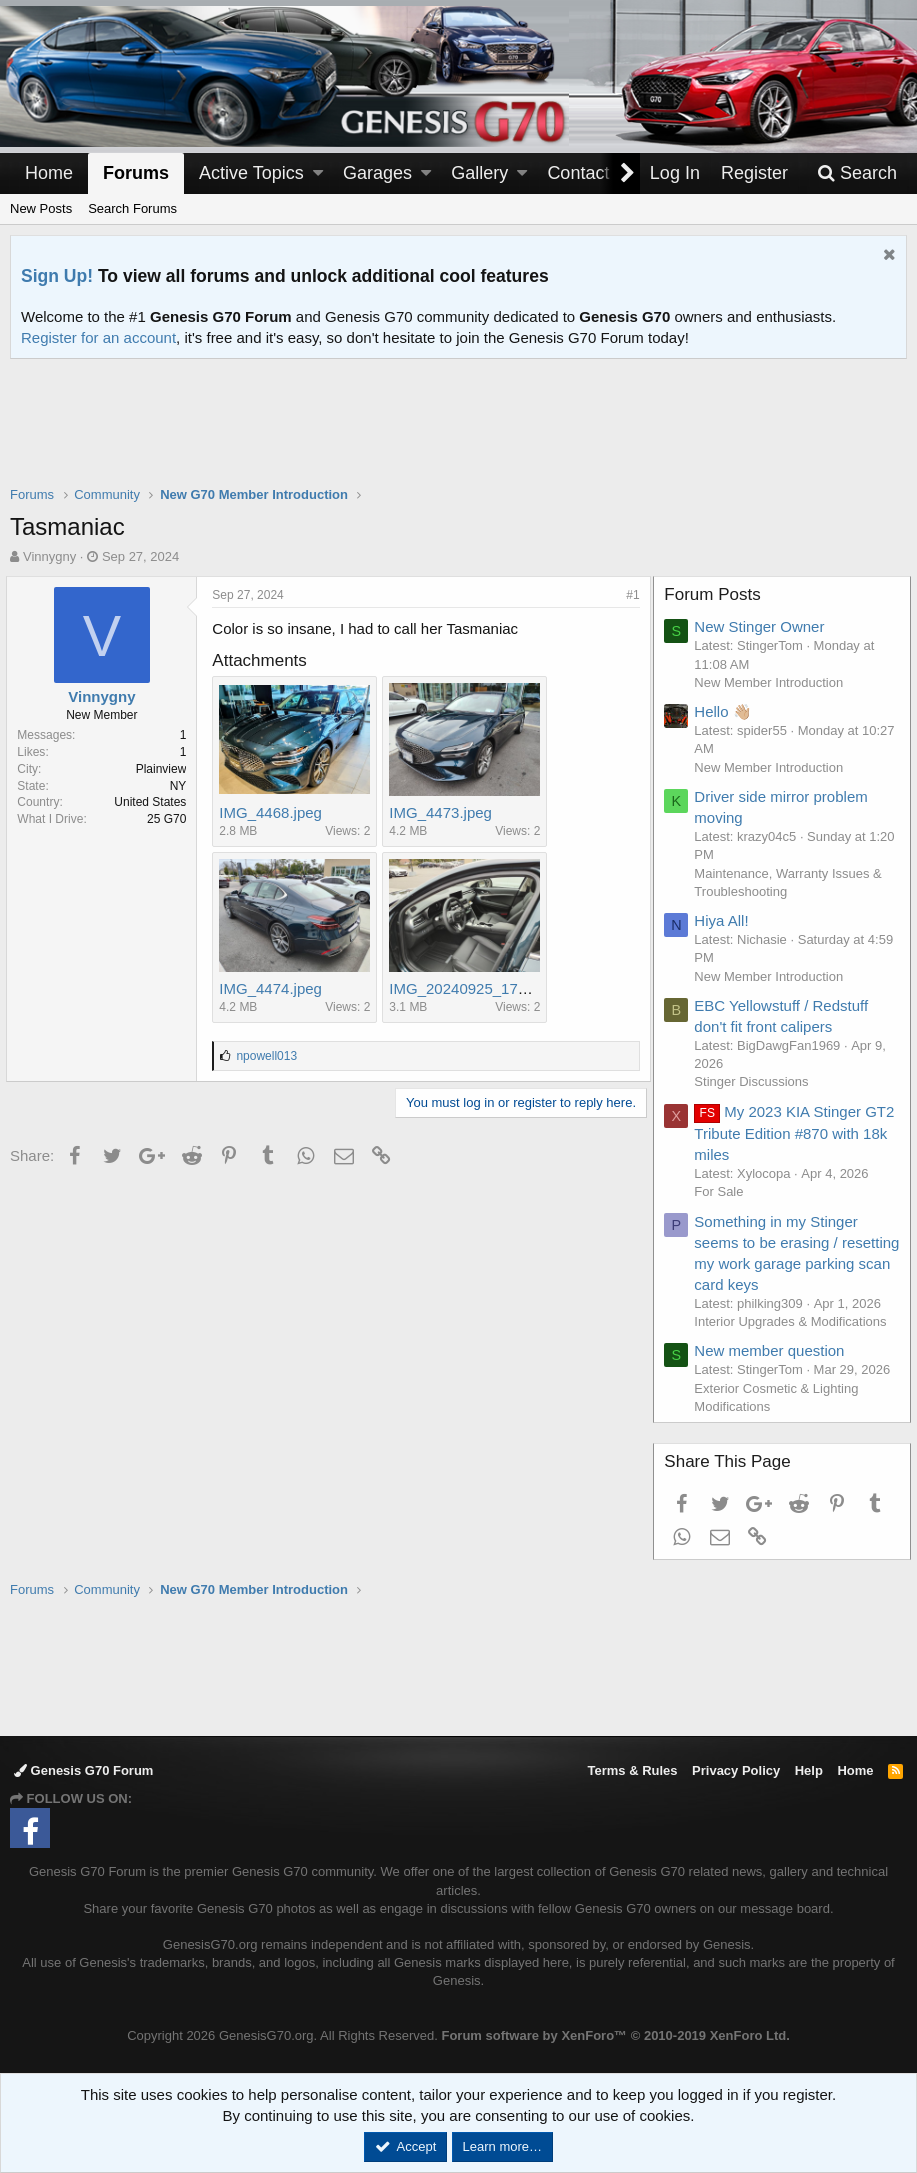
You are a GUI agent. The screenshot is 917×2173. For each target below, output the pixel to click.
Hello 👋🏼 (726, 711)
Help (809, 1770)
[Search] (857, 173)
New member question (773, 1350)
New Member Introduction (772, 682)
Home (49, 173)
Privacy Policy (736, 1770)
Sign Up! (57, 276)
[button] (318, 173)
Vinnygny (49, 556)
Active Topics (251, 173)
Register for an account (98, 337)
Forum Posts (716, 594)
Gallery (479, 173)
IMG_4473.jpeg (444, 812)
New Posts (41, 208)
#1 (629, 595)
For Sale (722, 1191)
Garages (377, 173)
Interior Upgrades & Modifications (794, 1321)
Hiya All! (725, 920)
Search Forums (132, 208)
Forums (136, 173)
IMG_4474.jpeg (274, 988)
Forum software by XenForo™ (615, 2035)
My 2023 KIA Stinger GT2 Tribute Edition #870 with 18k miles (797, 1133)
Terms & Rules (632, 1770)
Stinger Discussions (755, 1081)
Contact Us (591, 173)
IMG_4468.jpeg (274, 812)
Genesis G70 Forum (83, 1770)
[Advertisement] (459, 435)
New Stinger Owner (763, 626)
